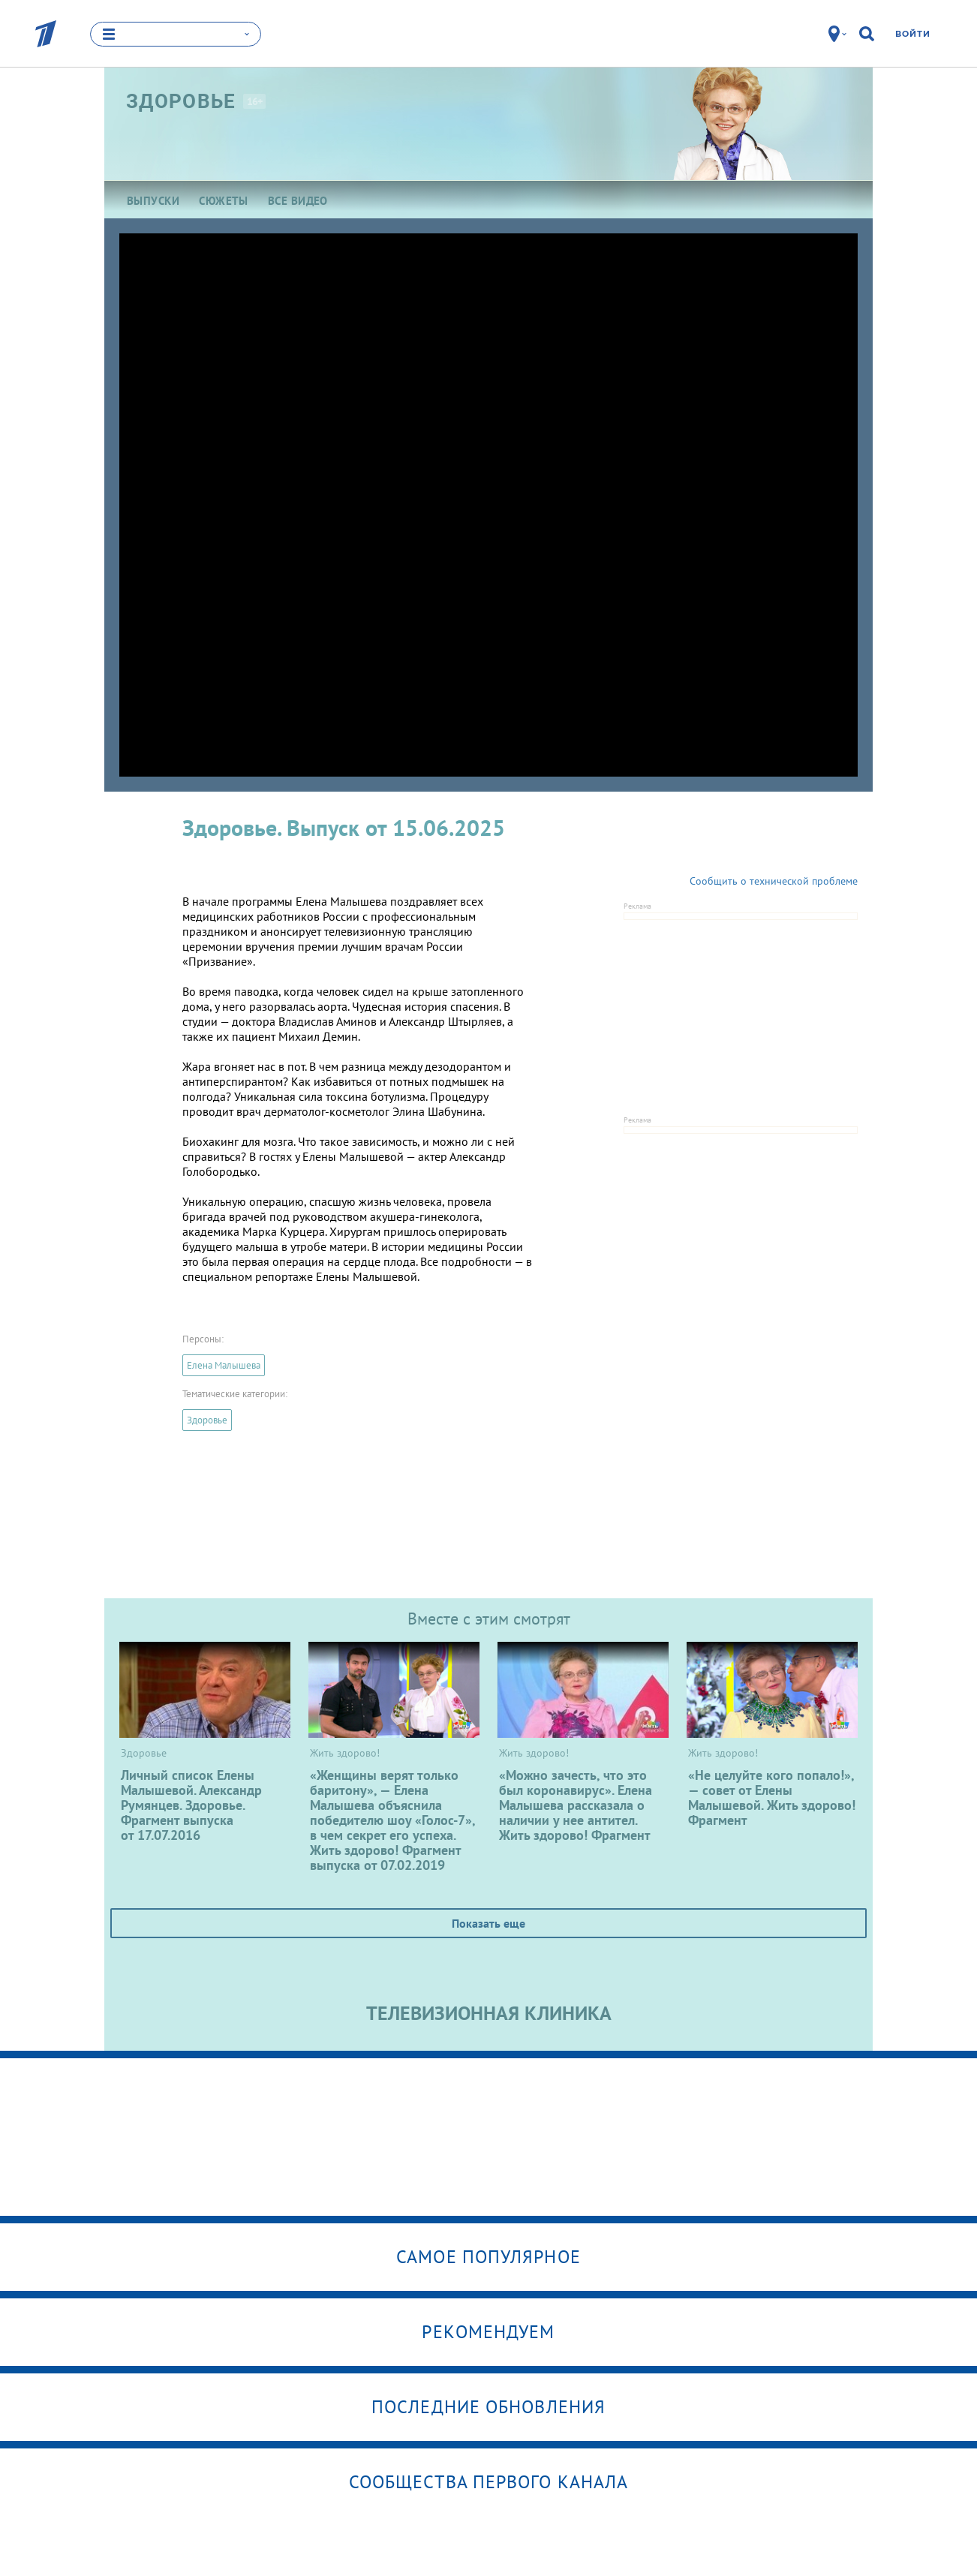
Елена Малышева (223, 1365)
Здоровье (207, 1420)
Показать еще (488, 1923)
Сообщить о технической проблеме (774, 881)
